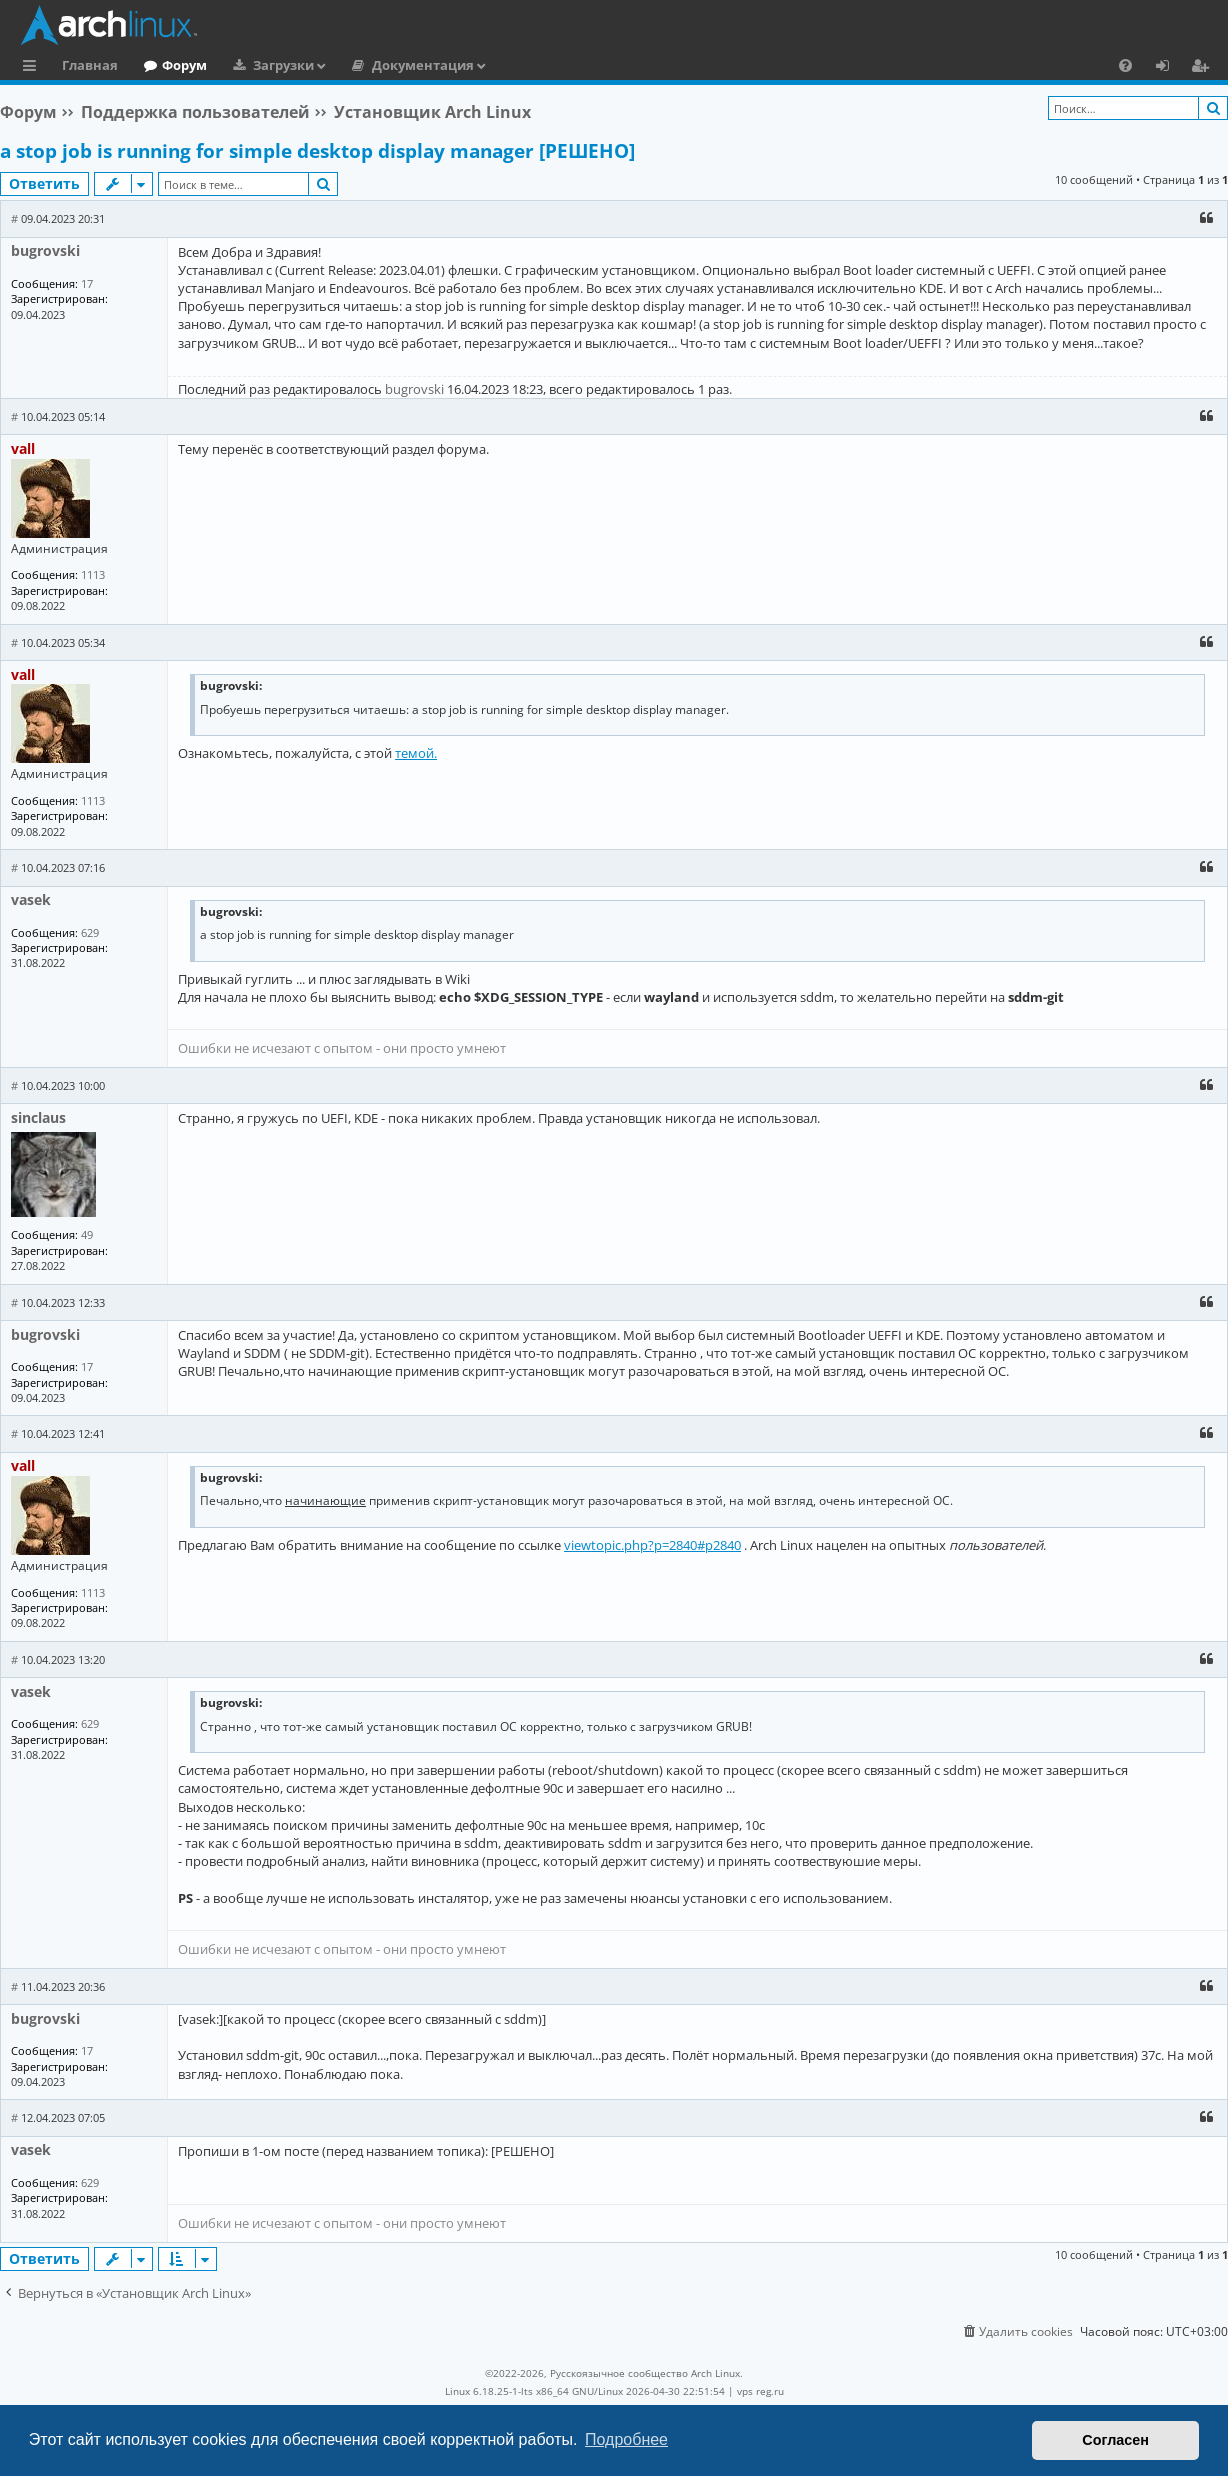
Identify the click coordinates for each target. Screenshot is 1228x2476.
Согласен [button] (1115, 2440)
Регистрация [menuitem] (1204, 68)
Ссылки (33, 68)
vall (23, 448)
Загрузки (283, 65)
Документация (423, 65)
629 (90, 932)
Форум (184, 65)
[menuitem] (1125, 65)
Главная (90, 65)
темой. (416, 753)
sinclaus (38, 1117)
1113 (93, 574)
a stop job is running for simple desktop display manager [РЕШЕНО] (317, 151)
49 (87, 1234)
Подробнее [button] (626, 2439)
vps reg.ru (760, 2391)
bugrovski (45, 250)
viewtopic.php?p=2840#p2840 (652, 1545)
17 (87, 283)
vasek (31, 899)
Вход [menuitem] (1169, 68)
